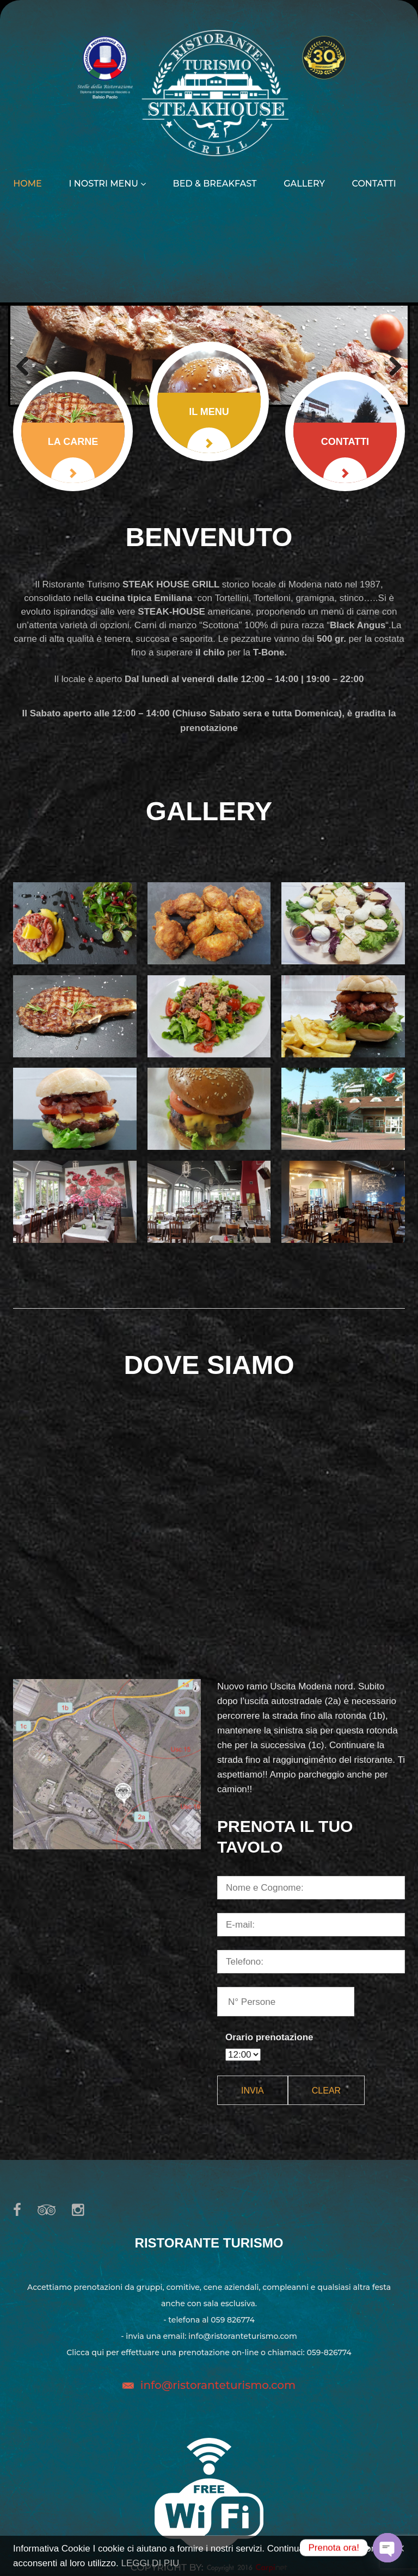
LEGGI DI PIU (150, 2563)
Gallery (304, 183)
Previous (27, 366)
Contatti (374, 183)
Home (27, 183)
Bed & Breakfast (215, 183)
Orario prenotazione (269, 2037)
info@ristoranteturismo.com (218, 2385)
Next (391, 366)
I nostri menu (107, 183)
